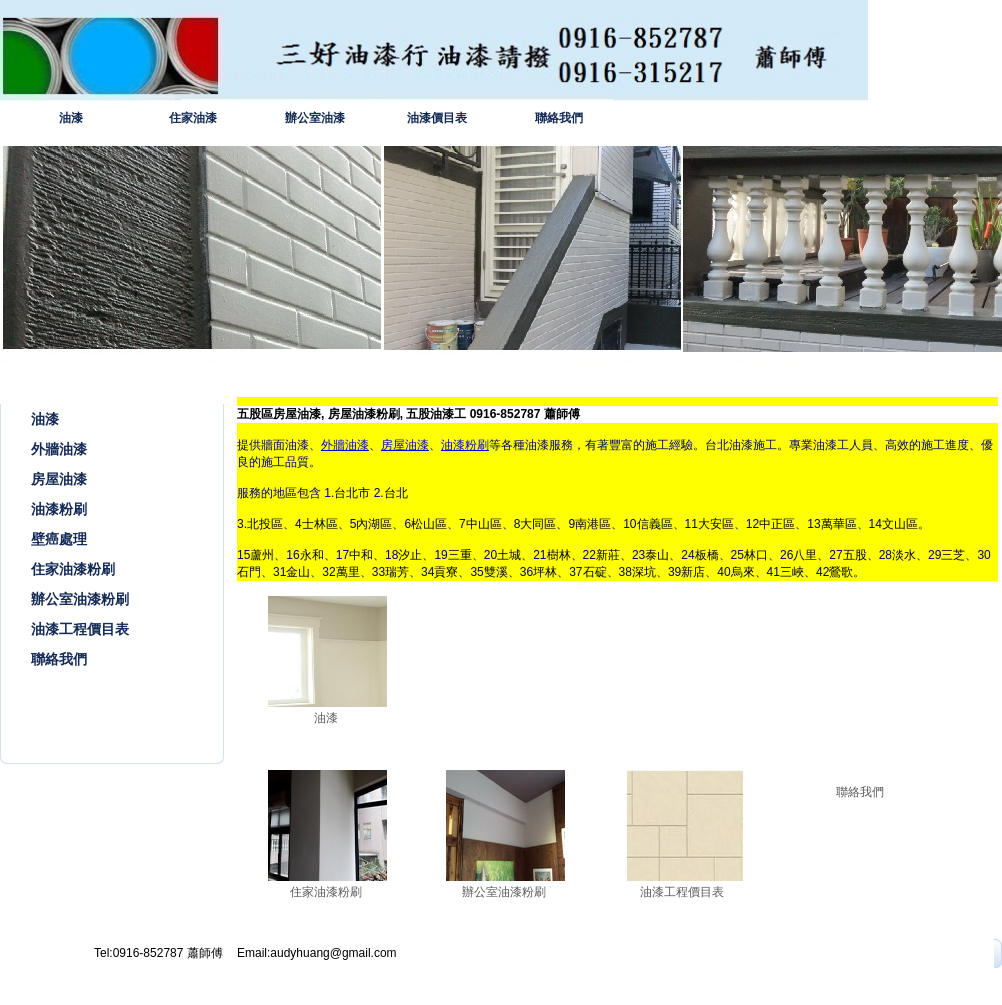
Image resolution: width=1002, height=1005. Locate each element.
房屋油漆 (59, 479)
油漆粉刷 (59, 509)
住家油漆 (193, 118)
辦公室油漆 (315, 118)
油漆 (71, 118)
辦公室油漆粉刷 (80, 599)
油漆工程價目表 (80, 629)
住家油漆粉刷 (73, 569)
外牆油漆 (59, 449)
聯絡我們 (559, 118)
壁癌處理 (59, 539)
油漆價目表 (437, 118)
